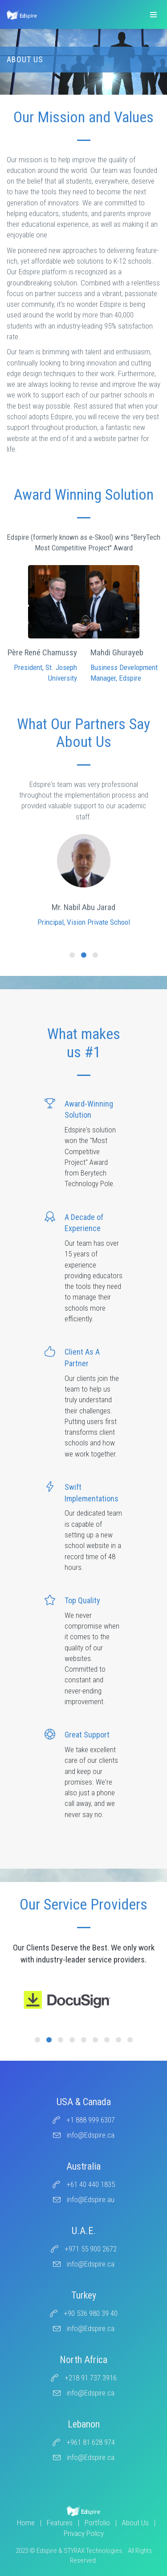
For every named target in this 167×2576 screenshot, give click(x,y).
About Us (135, 2522)
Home (26, 2522)
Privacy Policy (84, 2533)
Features (60, 2522)
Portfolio (97, 2522)
